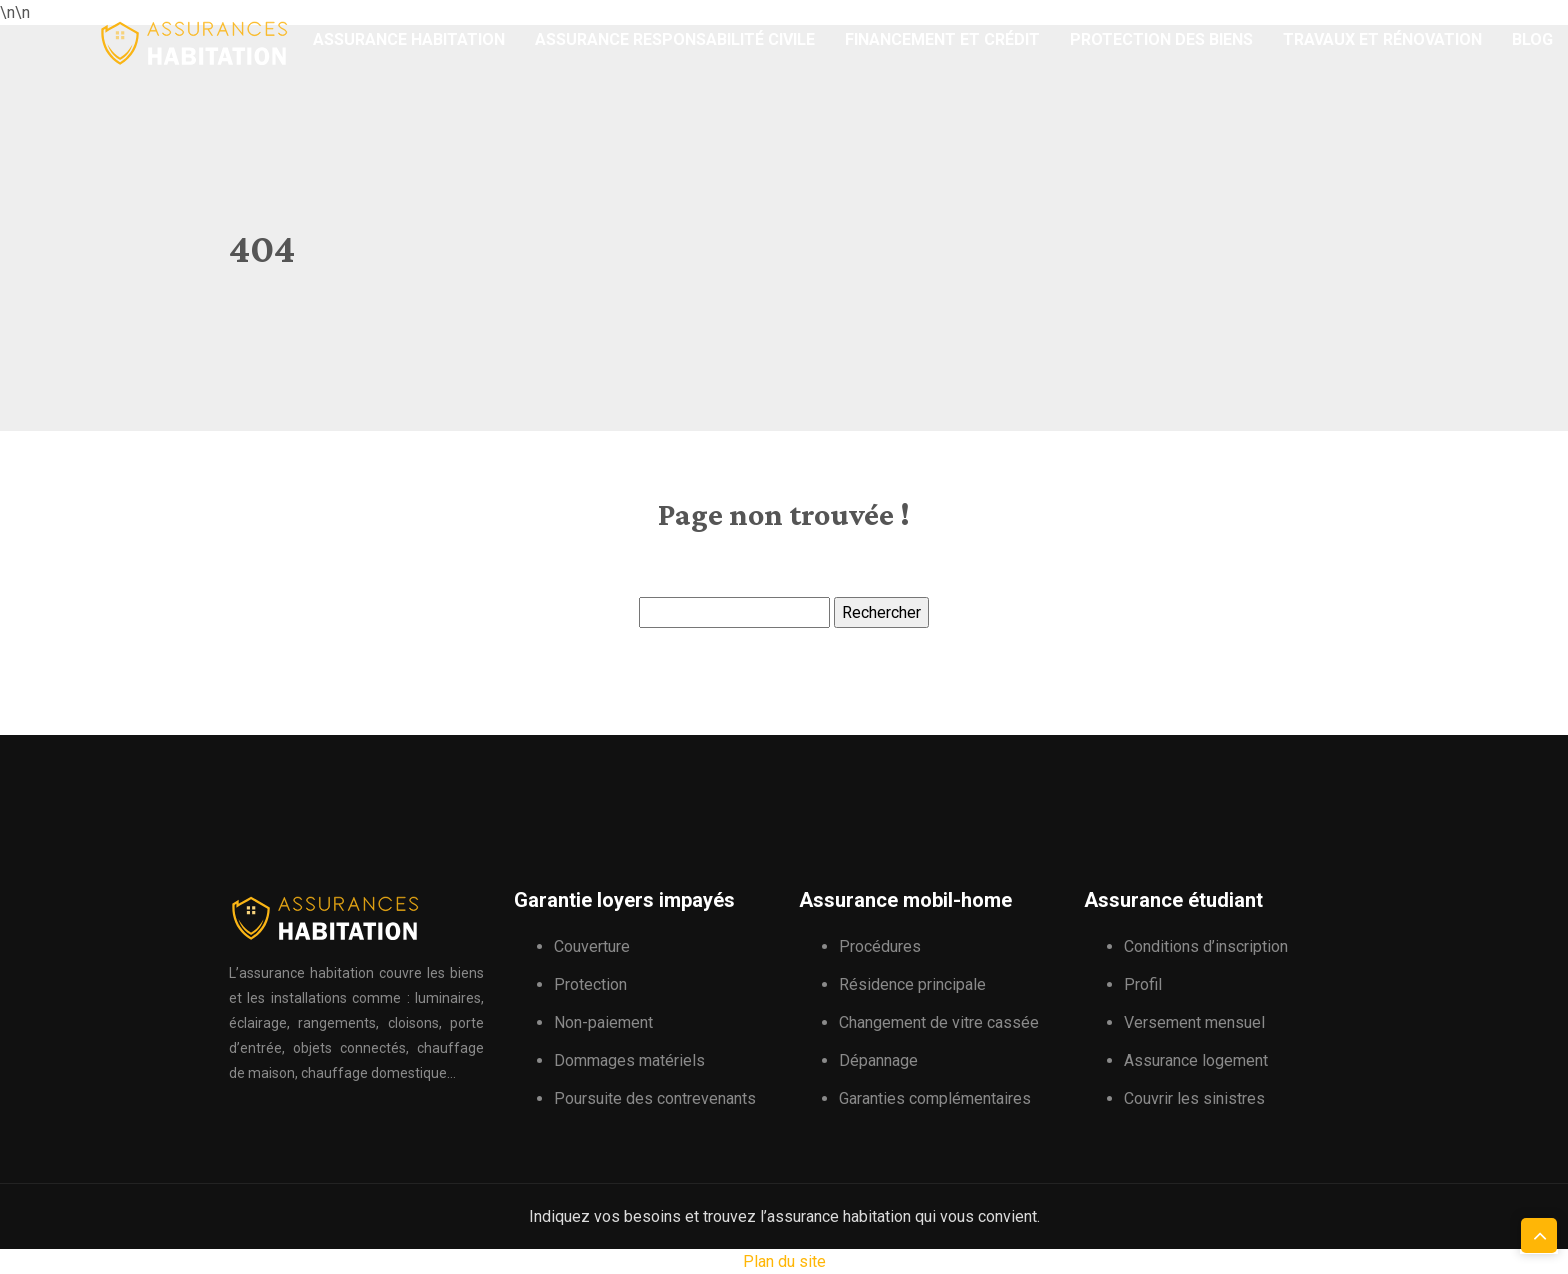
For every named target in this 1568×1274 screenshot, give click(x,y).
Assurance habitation (409, 39)
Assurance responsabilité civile (675, 39)
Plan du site (784, 1261)
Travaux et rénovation (1382, 39)
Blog (1532, 39)
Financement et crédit (942, 39)
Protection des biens (1161, 39)
